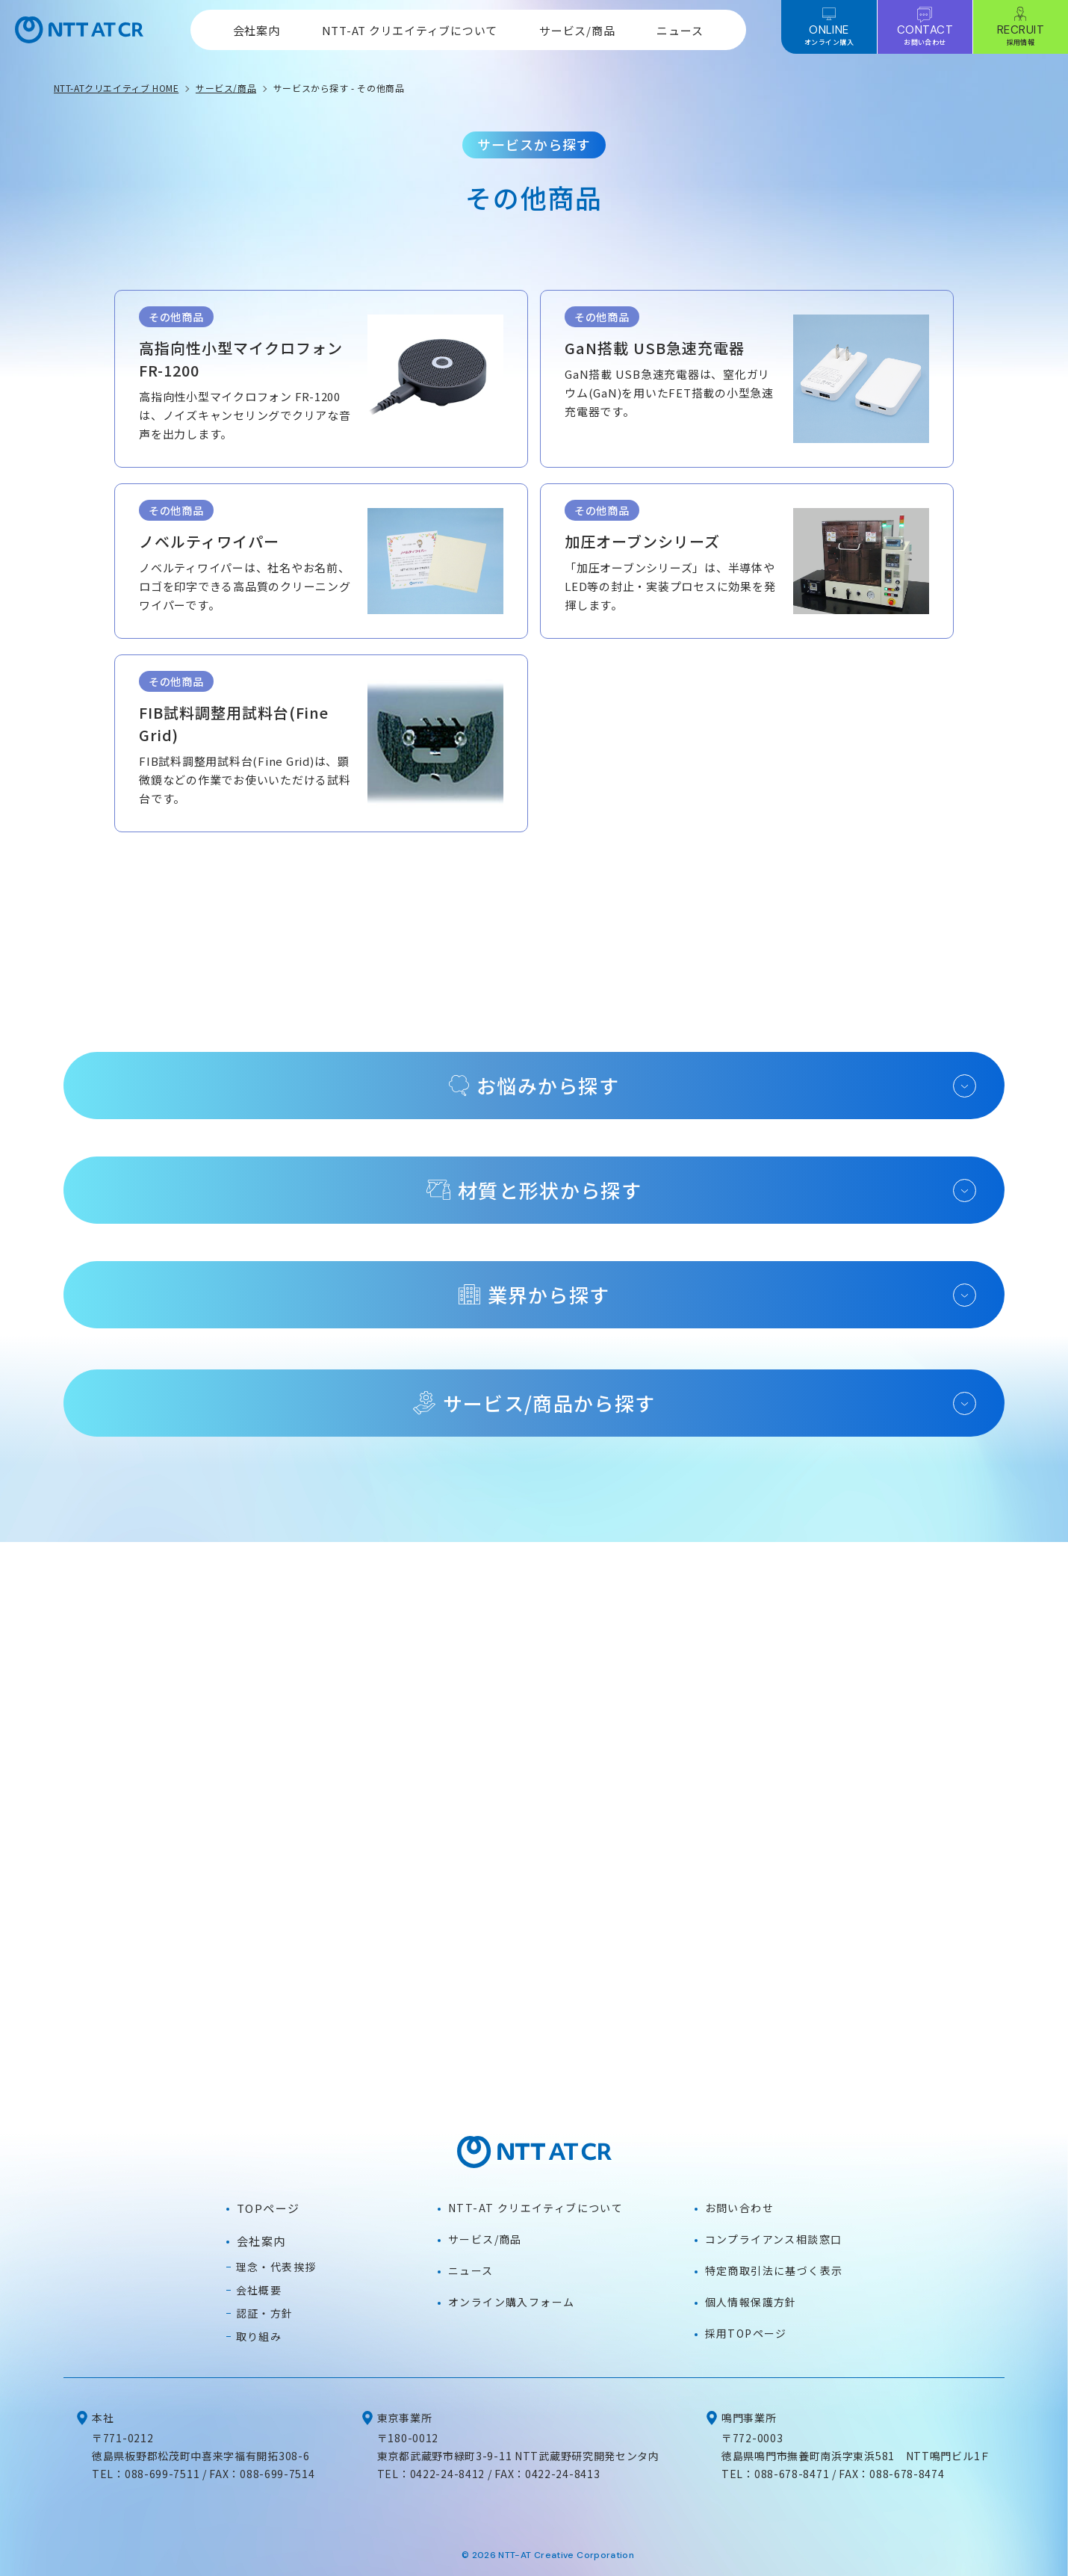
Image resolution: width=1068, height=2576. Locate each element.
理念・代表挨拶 (276, 2266)
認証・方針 (265, 2313)
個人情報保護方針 (751, 2301)
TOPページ (268, 2208)
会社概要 (259, 2289)
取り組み (259, 2336)
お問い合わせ (739, 2207)
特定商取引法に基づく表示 (774, 2270)
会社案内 (256, 30)
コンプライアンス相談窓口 (773, 2239)
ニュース (679, 30)
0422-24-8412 (447, 2473)
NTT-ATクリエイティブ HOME (116, 87)
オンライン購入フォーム (511, 2301)
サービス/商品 (577, 30)
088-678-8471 (791, 2473)
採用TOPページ (746, 2333)
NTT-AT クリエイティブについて (410, 30)
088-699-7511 (162, 2473)
